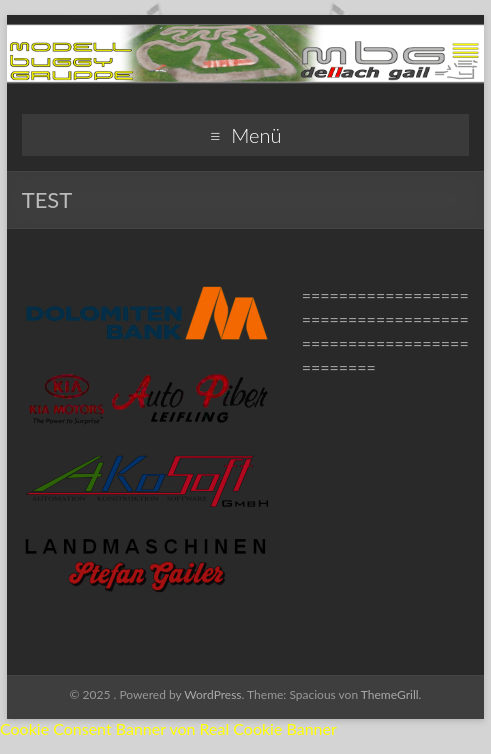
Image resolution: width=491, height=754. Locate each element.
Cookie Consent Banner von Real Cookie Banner (168, 728)
